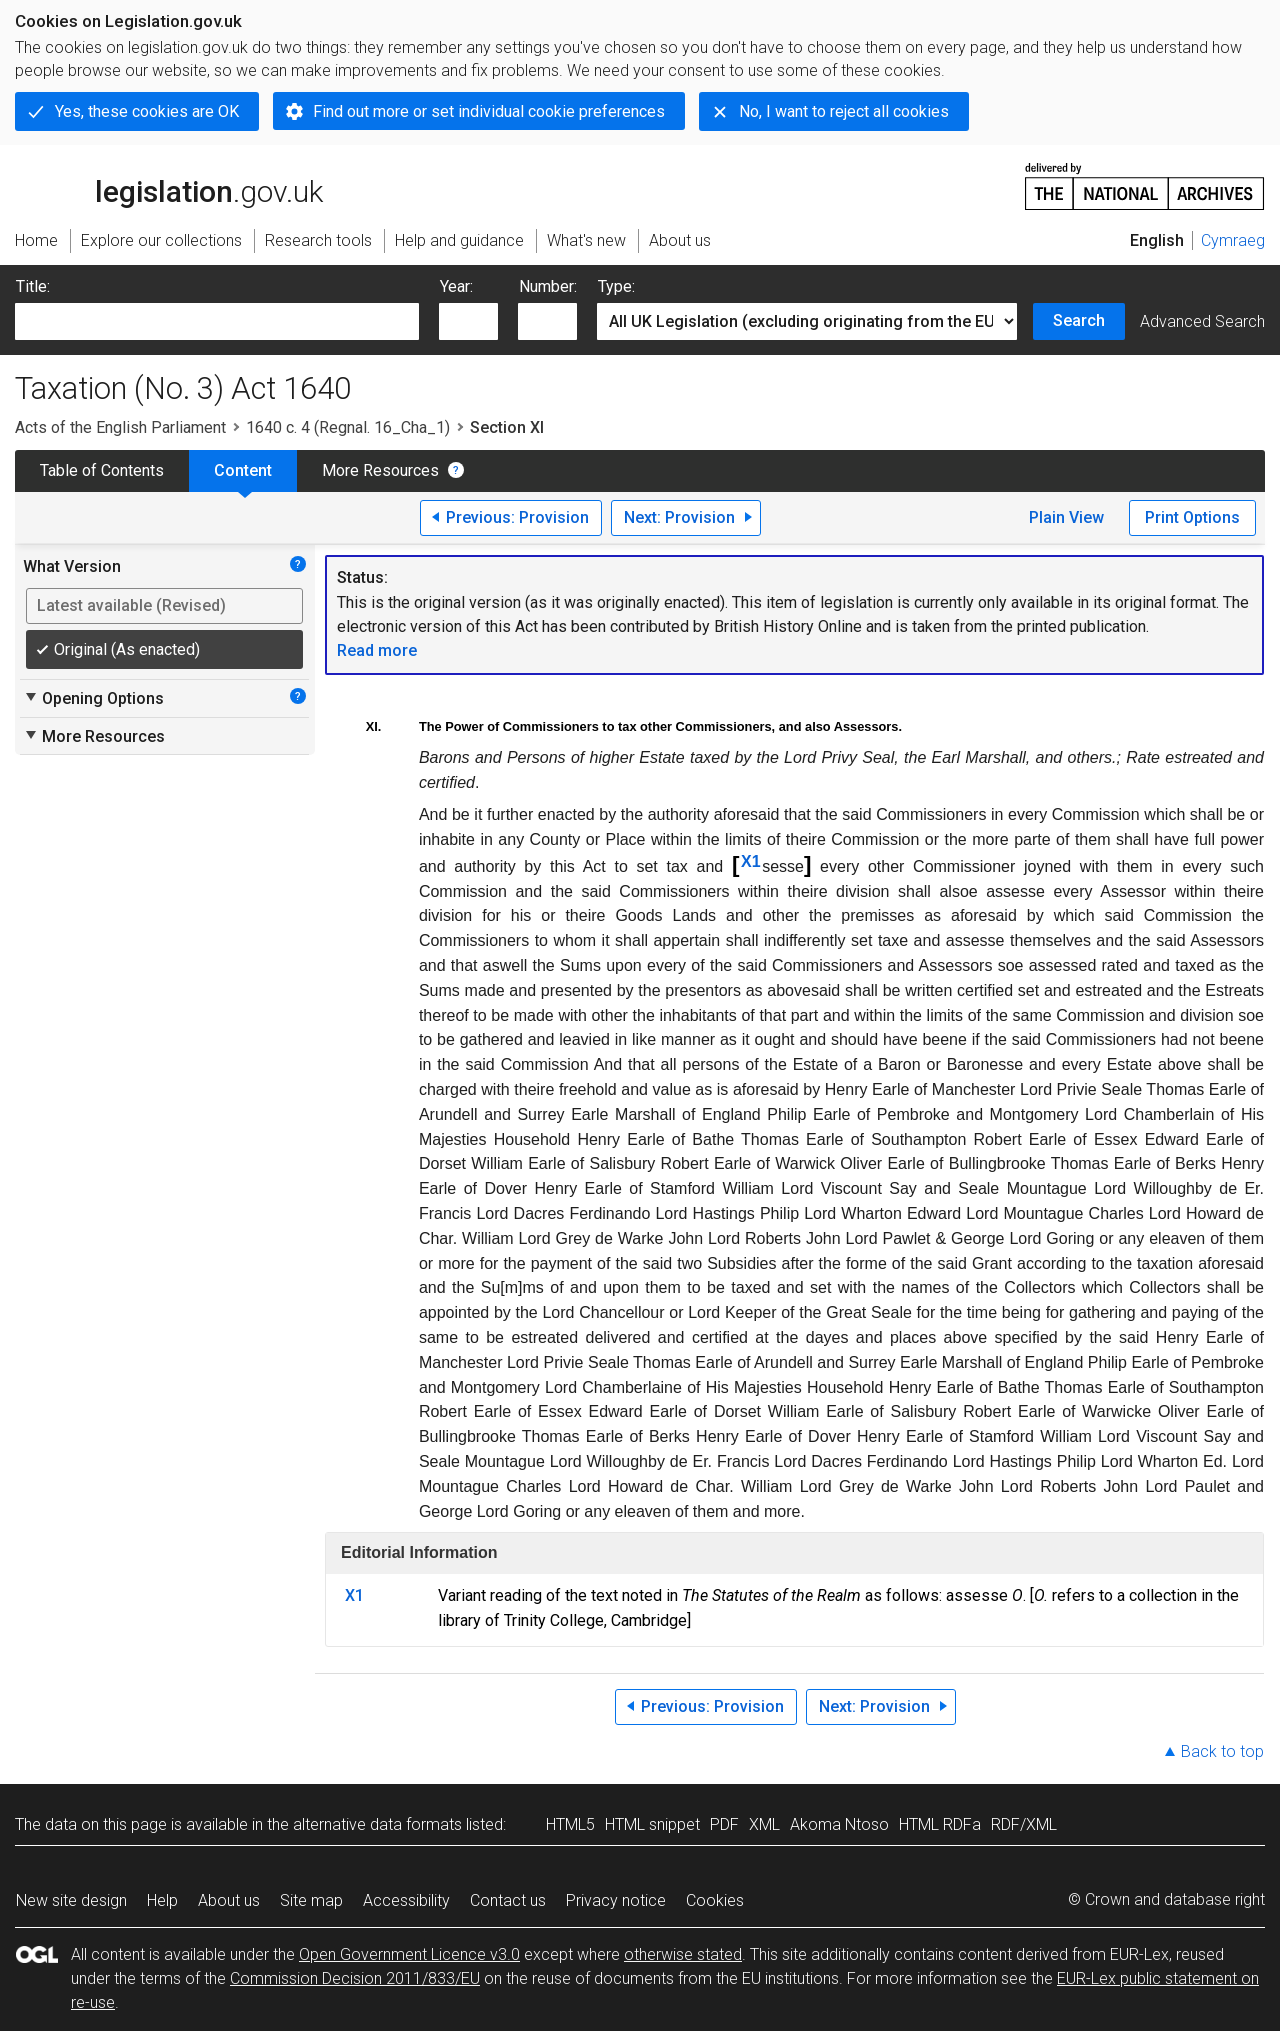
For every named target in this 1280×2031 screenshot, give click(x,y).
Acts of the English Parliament (120, 427)
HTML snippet (652, 1824)
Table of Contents (102, 470)
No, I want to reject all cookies (844, 111)
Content (243, 470)
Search (1079, 320)
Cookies (715, 1900)
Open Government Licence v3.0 (409, 1954)
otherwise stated (683, 1954)
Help (162, 1900)
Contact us (508, 1900)
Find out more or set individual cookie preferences (489, 111)
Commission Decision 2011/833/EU (355, 1978)
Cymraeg (1233, 240)
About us (229, 1900)
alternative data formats (377, 1824)
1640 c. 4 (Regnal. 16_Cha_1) (348, 427)
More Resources (380, 470)
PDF (724, 1824)
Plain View (1066, 517)
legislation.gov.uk (169, 185)
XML (764, 1824)
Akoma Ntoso (839, 1824)
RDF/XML (1024, 1824)
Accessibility (406, 1900)
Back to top (1222, 1751)
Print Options (1192, 517)
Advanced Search (1202, 321)
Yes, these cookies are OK (147, 111)
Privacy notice (616, 1900)
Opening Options (93, 698)
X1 (751, 861)
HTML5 (570, 1824)
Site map (311, 1900)
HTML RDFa (940, 1824)
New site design (71, 1900)
